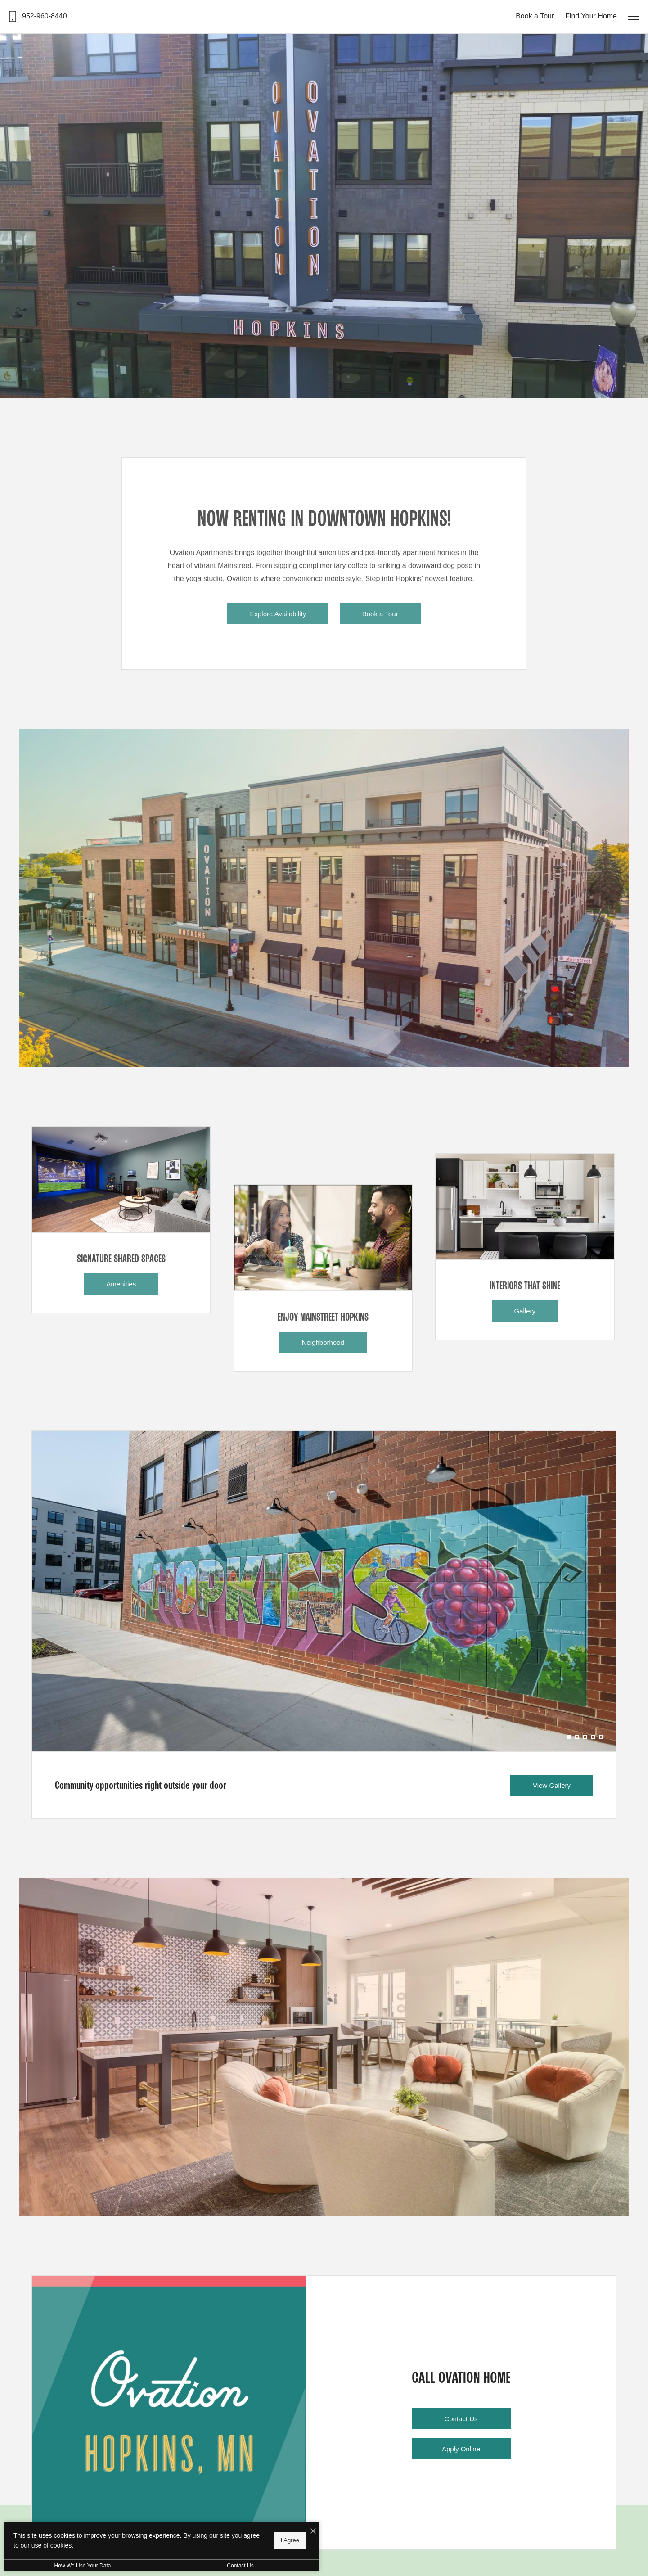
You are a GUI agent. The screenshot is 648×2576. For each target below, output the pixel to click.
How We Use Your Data (82, 2565)
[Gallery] (525, 1206)
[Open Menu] (633, 17)
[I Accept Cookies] (313, 2531)
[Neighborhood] (323, 1237)
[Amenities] (121, 1179)
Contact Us (240, 2565)
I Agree (290, 2540)
